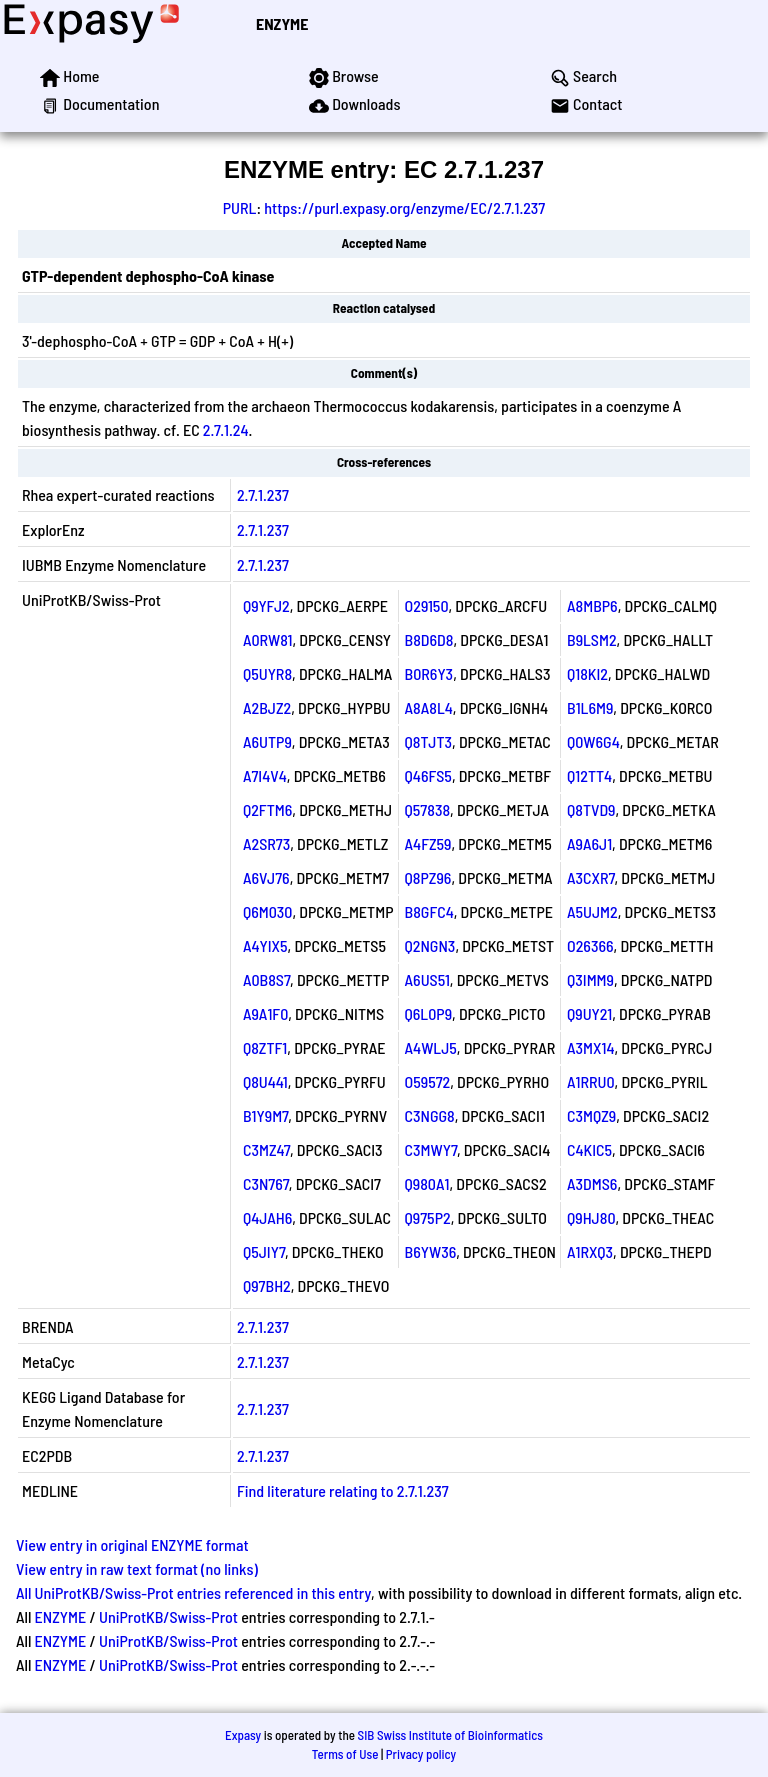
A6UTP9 (267, 741)
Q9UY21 (589, 1013)
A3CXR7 (591, 877)
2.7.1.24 (226, 429)
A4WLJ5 (431, 1047)
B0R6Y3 (429, 673)
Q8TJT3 (429, 741)
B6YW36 (431, 1251)
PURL (240, 207)
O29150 (427, 605)
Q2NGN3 (430, 945)
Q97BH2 (267, 1285)
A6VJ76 (266, 877)
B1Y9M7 (265, 1115)
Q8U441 (265, 1081)
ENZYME (282, 23)
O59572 (428, 1081)
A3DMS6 (592, 1183)
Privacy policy (421, 1754)
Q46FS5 (428, 775)
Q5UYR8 (267, 673)
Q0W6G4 (593, 741)
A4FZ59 (428, 843)
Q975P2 (428, 1217)
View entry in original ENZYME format (132, 1544)
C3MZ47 (266, 1149)
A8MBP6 (592, 605)
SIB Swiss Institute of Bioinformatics (450, 1735)
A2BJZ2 (267, 707)
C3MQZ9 (591, 1115)
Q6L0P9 (429, 1013)
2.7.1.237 (263, 494)
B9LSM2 (592, 639)
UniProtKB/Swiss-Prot (168, 1616)
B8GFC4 (429, 911)
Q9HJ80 (591, 1217)
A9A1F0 (265, 1013)
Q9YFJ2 (266, 605)
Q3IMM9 (590, 979)
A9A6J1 (589, 843)
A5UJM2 (592, 911)
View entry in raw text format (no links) (137, 1568)
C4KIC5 (589, 1149)
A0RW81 (267, 639)
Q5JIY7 (264, 1251)
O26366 (590, 945)
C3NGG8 (430, 1115)
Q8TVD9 (591, 809)
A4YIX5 (265, 945)
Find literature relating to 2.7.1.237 (343, 1490)
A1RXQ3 (590, 1251)
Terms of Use (345, 1754)
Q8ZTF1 (265, 1047)
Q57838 (428, 809)
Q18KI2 (587, 673)
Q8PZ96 (428, 877)
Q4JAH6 (267, 1217)
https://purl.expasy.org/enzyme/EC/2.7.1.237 (404, 207)
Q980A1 (427, 1183)
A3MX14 (590, 1047)
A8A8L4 (429, 707)
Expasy (243, 1735)
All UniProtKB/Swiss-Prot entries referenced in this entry (193, 1592)
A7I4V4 (265, 775)
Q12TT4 (589, 775)
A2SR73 (266, 843)
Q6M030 (268, 911)
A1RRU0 (591, 1081)
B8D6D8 (429, 639)
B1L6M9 (590, 707)
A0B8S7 (266, 979)
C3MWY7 (431, 1149)
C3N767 (266, 1183)
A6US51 (427, 979)
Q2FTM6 (267, 809)
